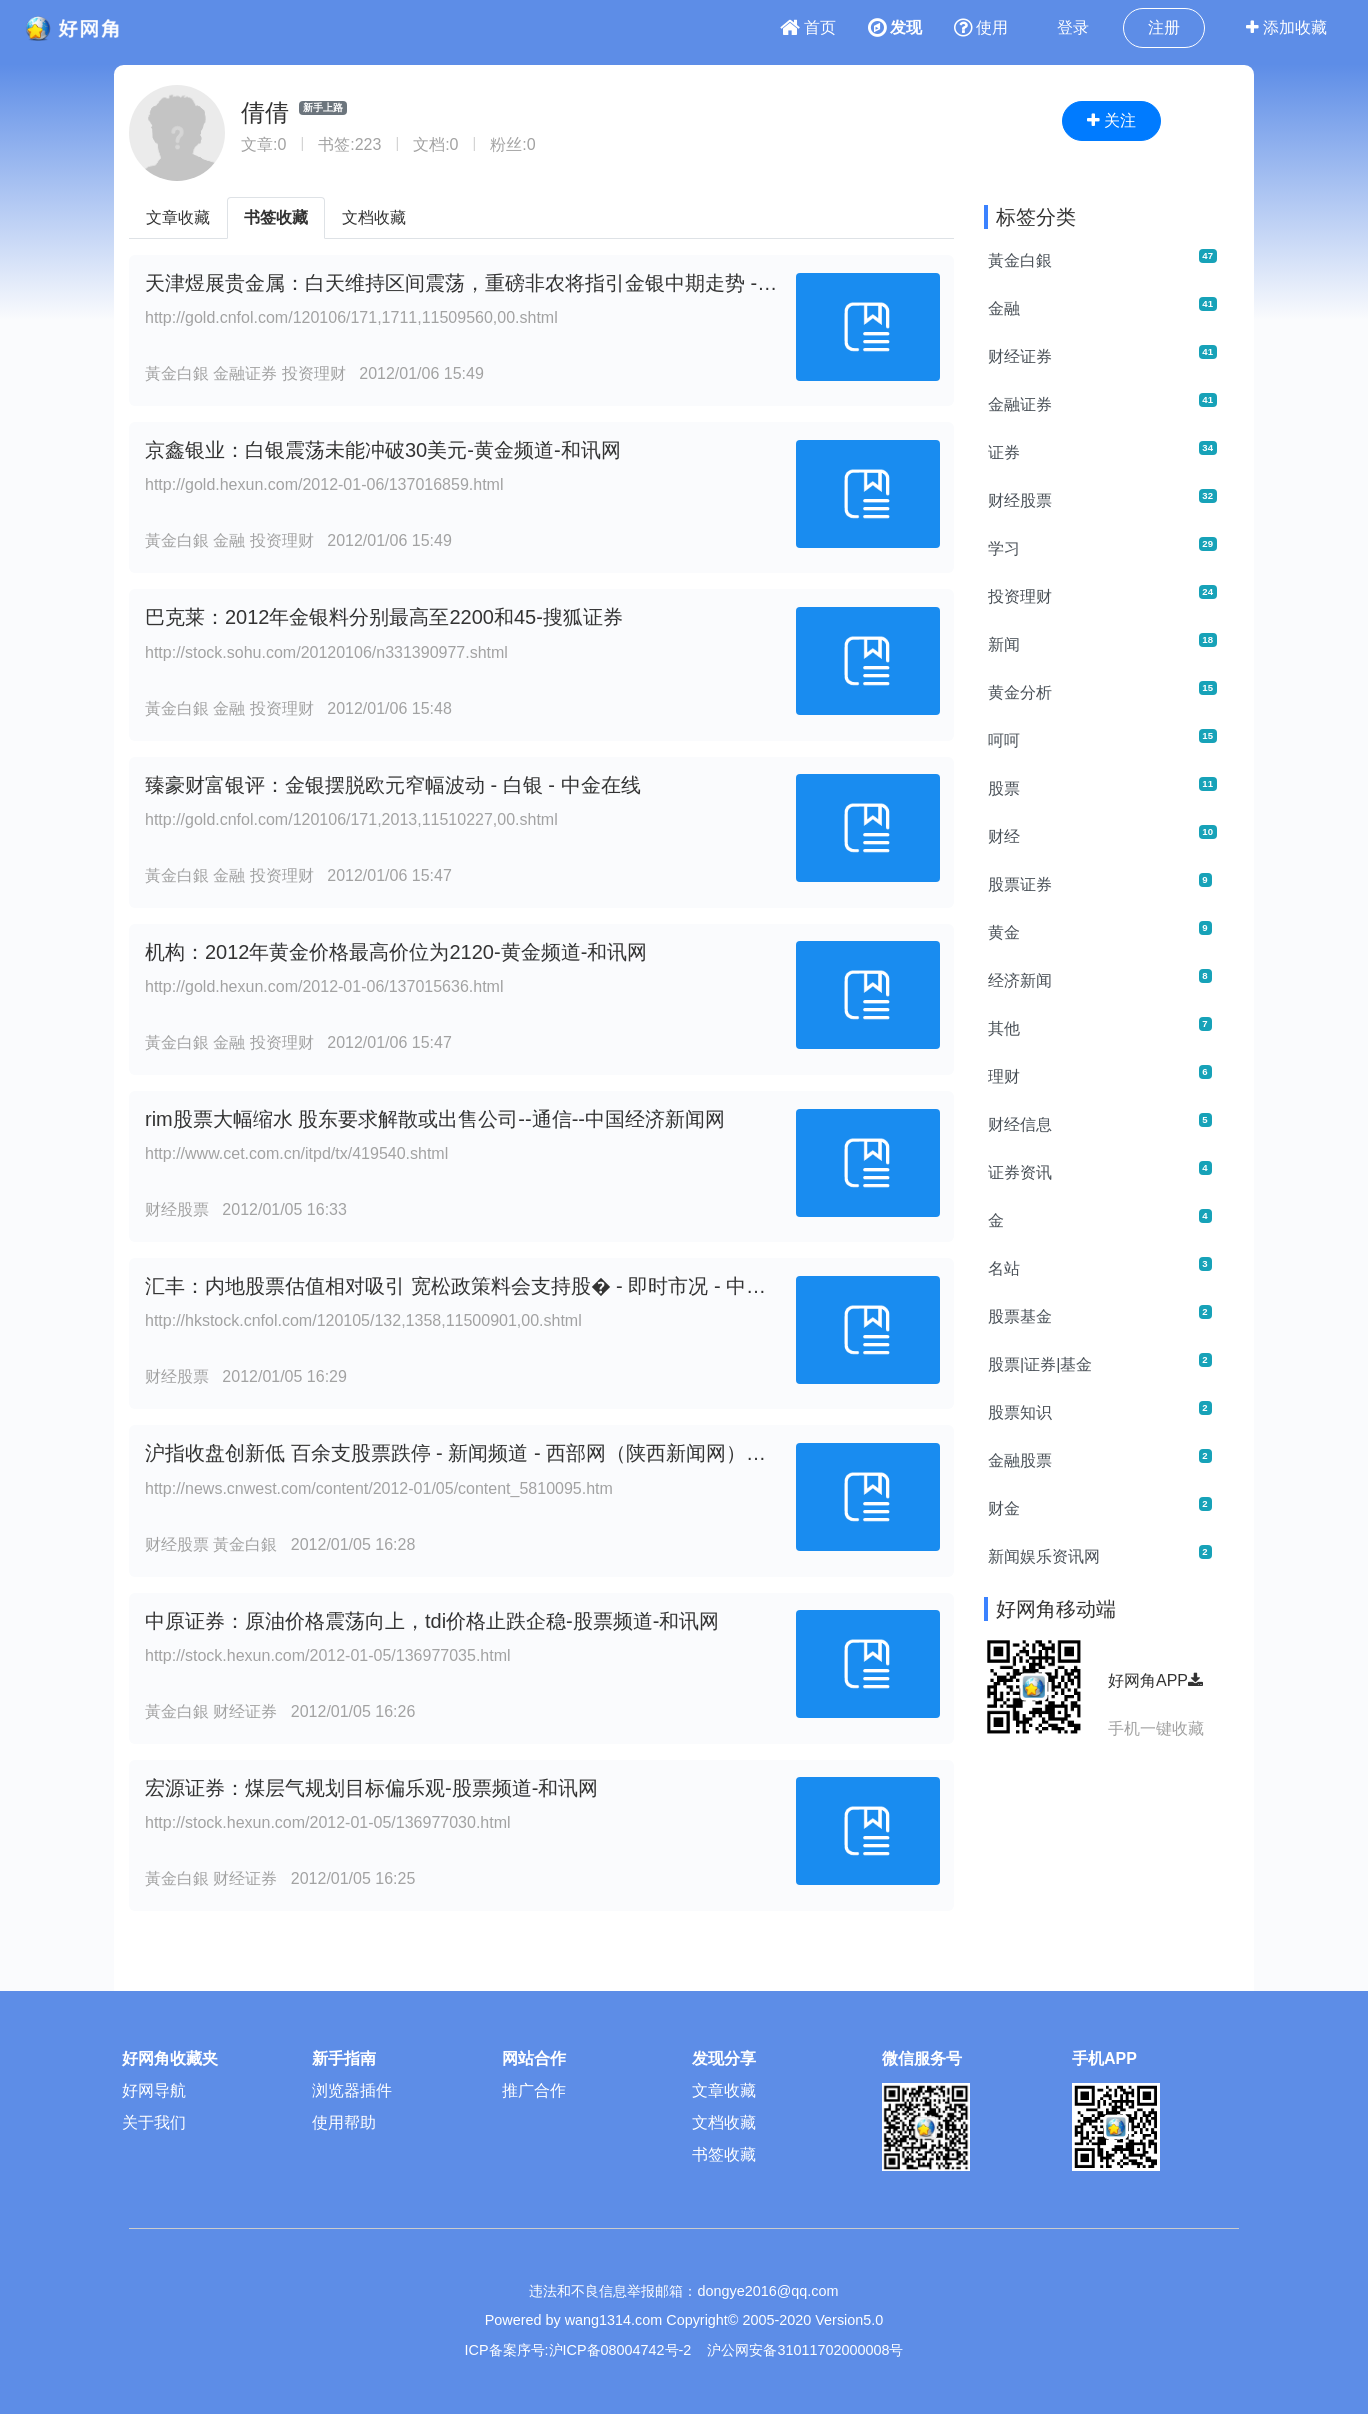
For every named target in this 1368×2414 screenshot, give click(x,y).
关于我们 (154, 2122)
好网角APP (1155, 1680)
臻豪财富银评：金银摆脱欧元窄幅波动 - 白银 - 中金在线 (393, 785)
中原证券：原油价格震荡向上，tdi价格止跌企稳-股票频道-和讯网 (432, 1621)
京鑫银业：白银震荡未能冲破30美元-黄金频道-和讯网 (383, 450)
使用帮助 (344, 2122)
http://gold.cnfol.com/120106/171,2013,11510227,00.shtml (351, 819)
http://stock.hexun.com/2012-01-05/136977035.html (328, 1655)
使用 (981, 27)
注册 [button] (1164, 27)
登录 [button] (1073, 27)
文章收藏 (178, 217)
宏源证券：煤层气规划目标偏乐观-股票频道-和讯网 (371, 1788)
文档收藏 (374, 217)
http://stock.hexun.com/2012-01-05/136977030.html (328, 1822)
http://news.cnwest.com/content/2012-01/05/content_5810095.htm (379, 1488)
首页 (808, 27)
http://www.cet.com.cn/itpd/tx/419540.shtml (296, 1153)
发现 (895, 27)
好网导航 (154, 2090)
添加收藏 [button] (1286, 27)
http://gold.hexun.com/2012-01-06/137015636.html (324, 986)
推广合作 (534, 2090)
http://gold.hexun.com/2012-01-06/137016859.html (324, 484)
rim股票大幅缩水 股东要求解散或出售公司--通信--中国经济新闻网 (435, 1119)
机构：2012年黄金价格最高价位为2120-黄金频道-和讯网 (396, 952)
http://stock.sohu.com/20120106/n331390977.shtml (326, 652)
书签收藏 (276, 217)
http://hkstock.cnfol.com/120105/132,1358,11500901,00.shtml (363, 1320)
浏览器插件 (352, 2090)
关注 (1111, 120)
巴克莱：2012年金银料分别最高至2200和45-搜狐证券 (384, 617)
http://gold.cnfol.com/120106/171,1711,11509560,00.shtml (351, 317)
